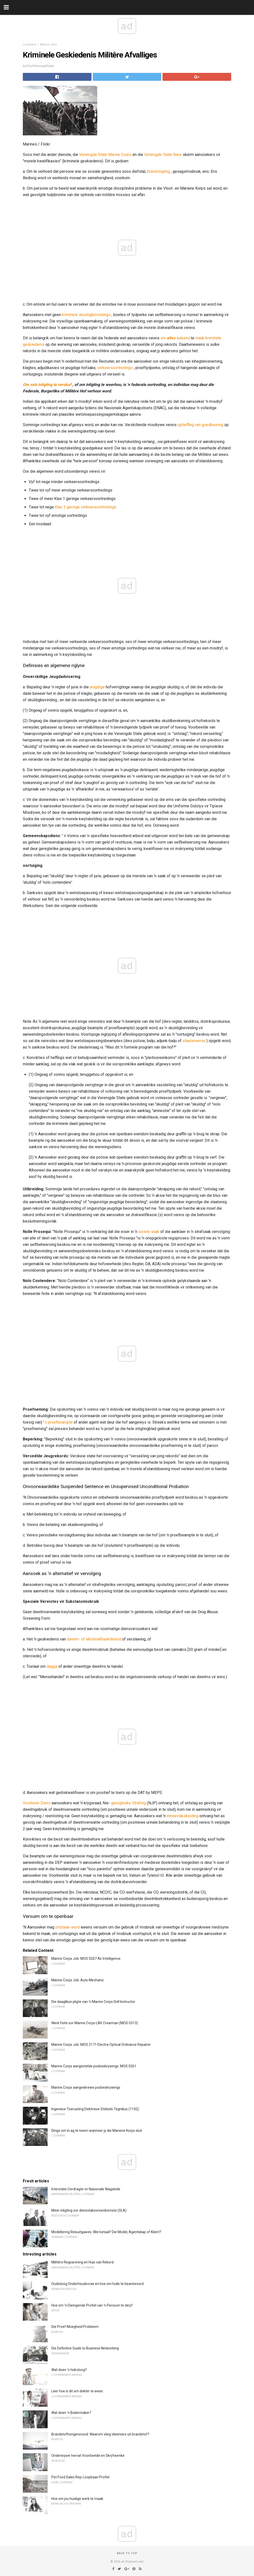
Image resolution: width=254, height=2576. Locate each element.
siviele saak (148, 1231)
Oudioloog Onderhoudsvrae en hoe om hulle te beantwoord (97, 2284)
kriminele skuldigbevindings (86, 314)
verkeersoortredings (115, 367)
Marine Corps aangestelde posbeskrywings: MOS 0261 (93, 2066)
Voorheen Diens (37, 1803)
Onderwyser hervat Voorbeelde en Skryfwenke (88, 2456)
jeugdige (97, 687)
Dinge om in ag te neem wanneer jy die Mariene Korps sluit (96, 2131)
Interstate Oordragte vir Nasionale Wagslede (85, 2189)
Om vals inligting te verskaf (47, 384)
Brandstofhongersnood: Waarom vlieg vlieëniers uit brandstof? (100, 2434)
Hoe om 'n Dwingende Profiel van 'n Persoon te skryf (92, 2305)
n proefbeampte (59, 1422)
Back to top (127, 2553)
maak (199, 338)
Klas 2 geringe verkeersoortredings (85, 507)
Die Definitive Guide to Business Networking (85, 2348)
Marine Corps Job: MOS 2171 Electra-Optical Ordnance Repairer (101, 2045)
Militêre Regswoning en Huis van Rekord (82, 2262)
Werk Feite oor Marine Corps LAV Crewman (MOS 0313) (94, 2023)
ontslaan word (67, 1927)
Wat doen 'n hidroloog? (69, 2370)
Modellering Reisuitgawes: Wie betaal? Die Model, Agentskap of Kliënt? (106, 2232)
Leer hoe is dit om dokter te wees (77, 2391)
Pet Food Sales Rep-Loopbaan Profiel (80, 2477)
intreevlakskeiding (182, 1816)
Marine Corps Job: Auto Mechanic (77, 1980)
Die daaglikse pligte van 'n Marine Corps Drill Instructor (93, 2002)
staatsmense (194, 1040)
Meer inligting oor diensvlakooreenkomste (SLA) (89, 2210)
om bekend (175, 338)
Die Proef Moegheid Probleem (74, 2327)
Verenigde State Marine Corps (105, 154)
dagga (52, 1666)
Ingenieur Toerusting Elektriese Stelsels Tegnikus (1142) (95, 2109)
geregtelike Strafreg (128, 1803)
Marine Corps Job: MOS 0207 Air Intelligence (86, 1959)
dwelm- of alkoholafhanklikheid (94, 1639)
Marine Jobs (48, 44)
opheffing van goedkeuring (200, 424)
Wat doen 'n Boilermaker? (71, 2413)
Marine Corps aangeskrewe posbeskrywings (85, 2087)
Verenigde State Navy (163, 154)
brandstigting (158, 171)
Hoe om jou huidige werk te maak (77, 2499)
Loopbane (29, 44)
